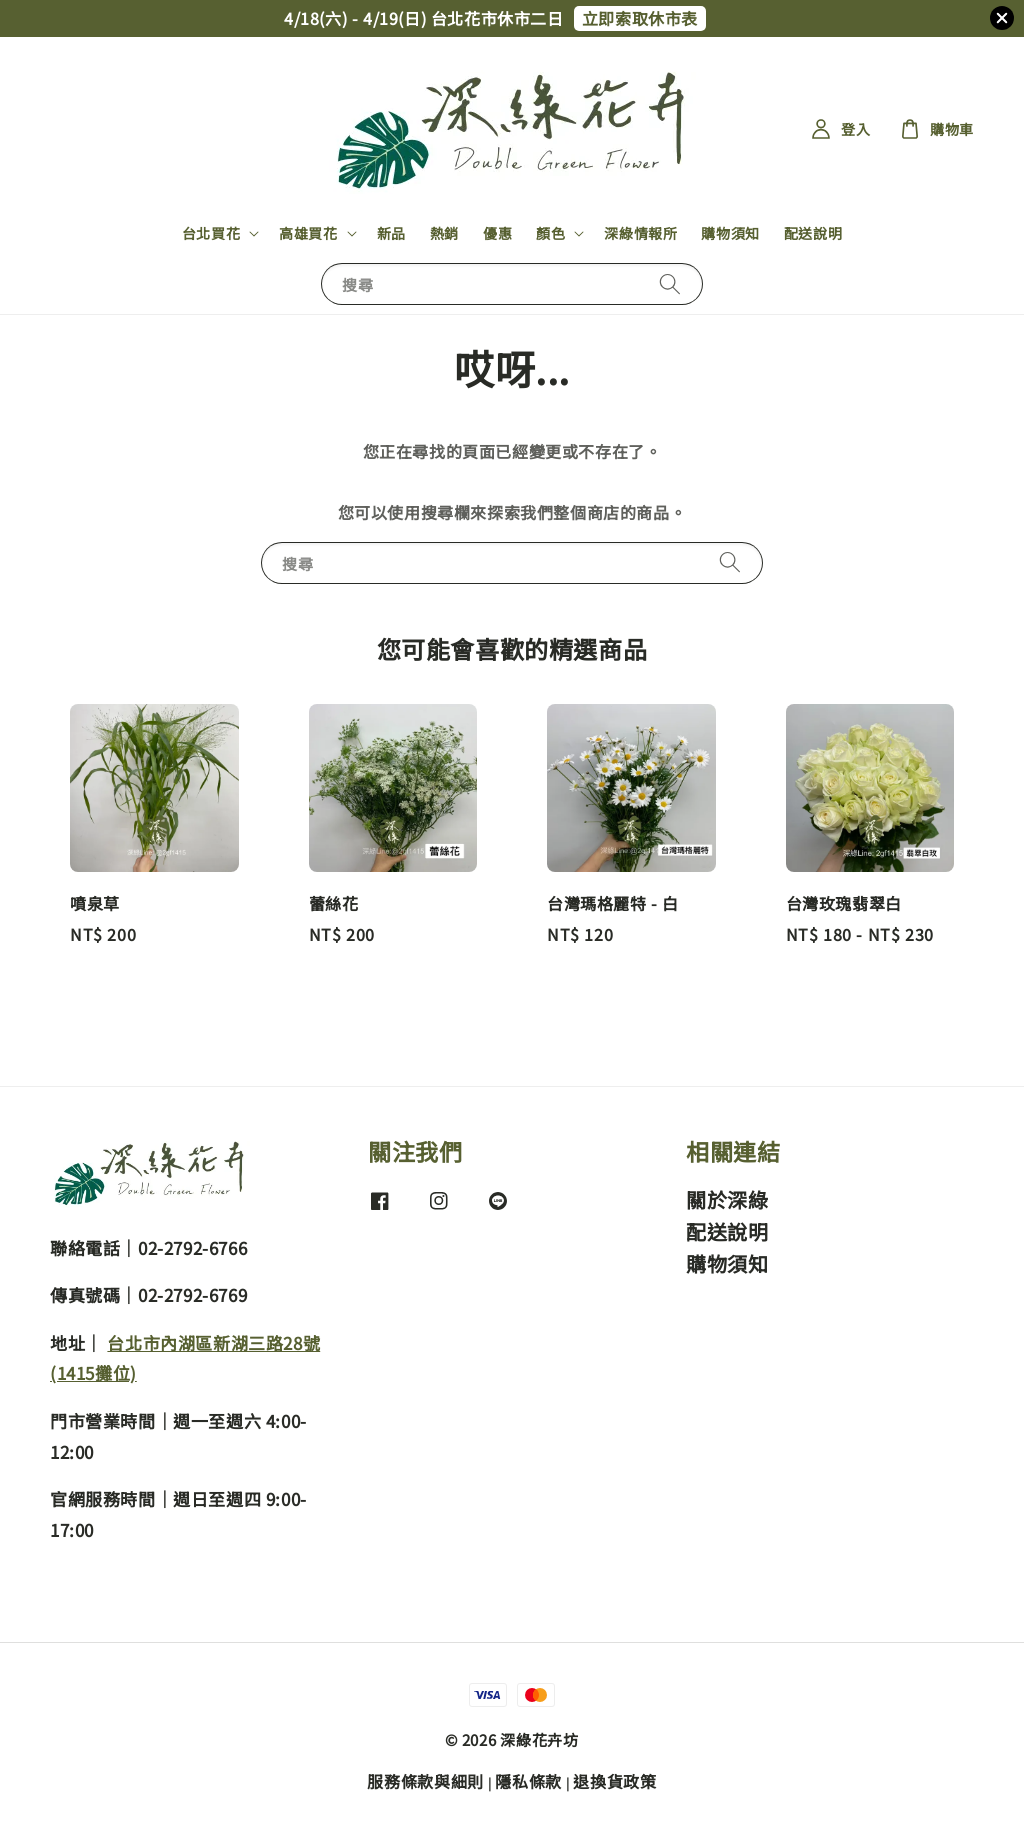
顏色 (550, 233)
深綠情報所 (640, 233)
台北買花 (211, 233)
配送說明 (813, 233)
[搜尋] (670, 283)
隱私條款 (528, 1781)
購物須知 (730, 233)
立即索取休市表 (640, 18)
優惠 (497, 233)
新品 (391, 233)
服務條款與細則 (425, 1781)
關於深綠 (727, 1200)
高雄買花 (308, 233)
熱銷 (444, 233)
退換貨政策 (615, 1781)
